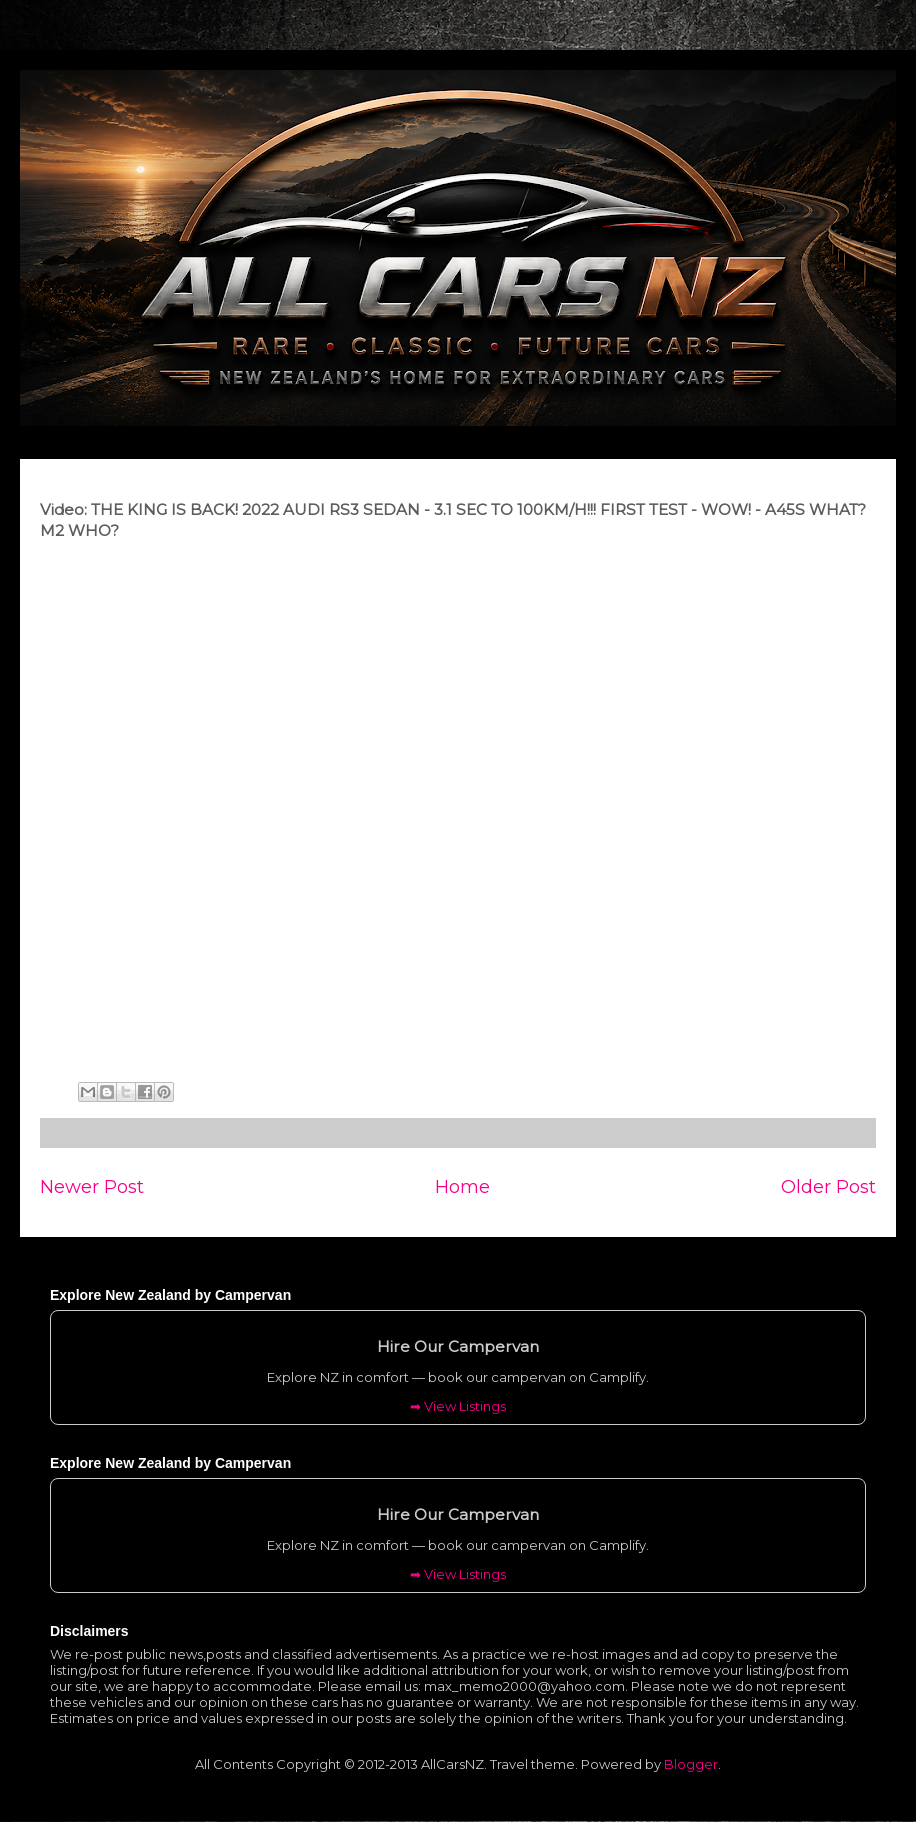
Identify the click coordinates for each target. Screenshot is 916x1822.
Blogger (691, 1764)
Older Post (828, 1186)
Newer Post (92, 1186)
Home (462, 1186)
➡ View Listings (458, 1406)
